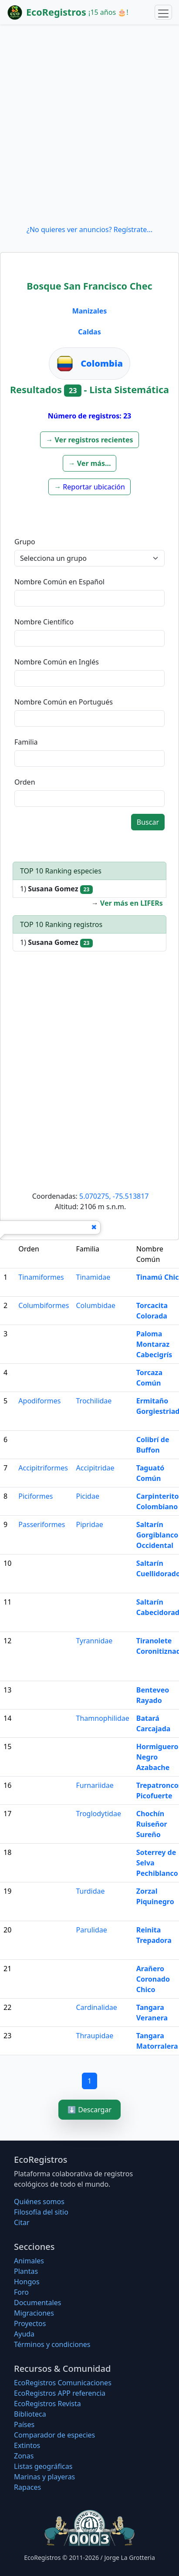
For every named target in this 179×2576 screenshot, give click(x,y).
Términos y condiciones (52, 2344)
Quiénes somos (39, 2201)
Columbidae (96, 1305)
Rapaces (27, 2487)
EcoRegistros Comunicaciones (62, 2382)
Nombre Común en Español (59, 582)
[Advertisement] (89, 124)
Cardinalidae (96, 2007)
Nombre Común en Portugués (63, 702)
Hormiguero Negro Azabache (157, 1757)
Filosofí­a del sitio (41, 2212)
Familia (26, 742)
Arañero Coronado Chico (153, 1979)
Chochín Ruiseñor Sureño (151, 1824)
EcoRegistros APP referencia (59, 2393)
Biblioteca (30, 2414)
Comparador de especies (54, 2435)
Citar (22, 2222)
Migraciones (34, 2313)
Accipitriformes (43, 1468)
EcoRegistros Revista (47, 2403)
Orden (24, 782)
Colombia (102, 363)
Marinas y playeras (44, 2477)
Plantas (26, 2271)
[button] (89, 440)
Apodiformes (39, 1401)
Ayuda (24, 2334)
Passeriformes (41, 1524)
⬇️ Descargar (89, 2109)
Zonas (24, 2456)
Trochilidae (94, 1401)
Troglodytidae (98, 1813)
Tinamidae (93, 1277)
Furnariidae (95, 1785)
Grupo (24, 541)
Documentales (37, 2302)
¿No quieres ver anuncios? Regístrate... (89, 229)
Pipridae (89, 1524)
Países (24, 2424)
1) (56, 889)
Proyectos (30, 2323)
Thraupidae (95, 2035)
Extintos (27, 2445)
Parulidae (91, 1930)
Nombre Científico (44, 622)
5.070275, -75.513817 (114, 1196)
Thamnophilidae (102, 1718)
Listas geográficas (43, 2466)
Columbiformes (43, 1305)
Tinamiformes (41, 1277)
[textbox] (89, 598)
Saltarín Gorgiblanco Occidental (157, 1535)
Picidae (87, 1496)
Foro (21, 2292)
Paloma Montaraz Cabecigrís (154, 1344)
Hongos (27, 2281)
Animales (29, 2261)
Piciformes (35, 1496)
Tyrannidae (94, 1640)
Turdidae (90, 1891)
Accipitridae (95, 1468)
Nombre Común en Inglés (56, 662)
